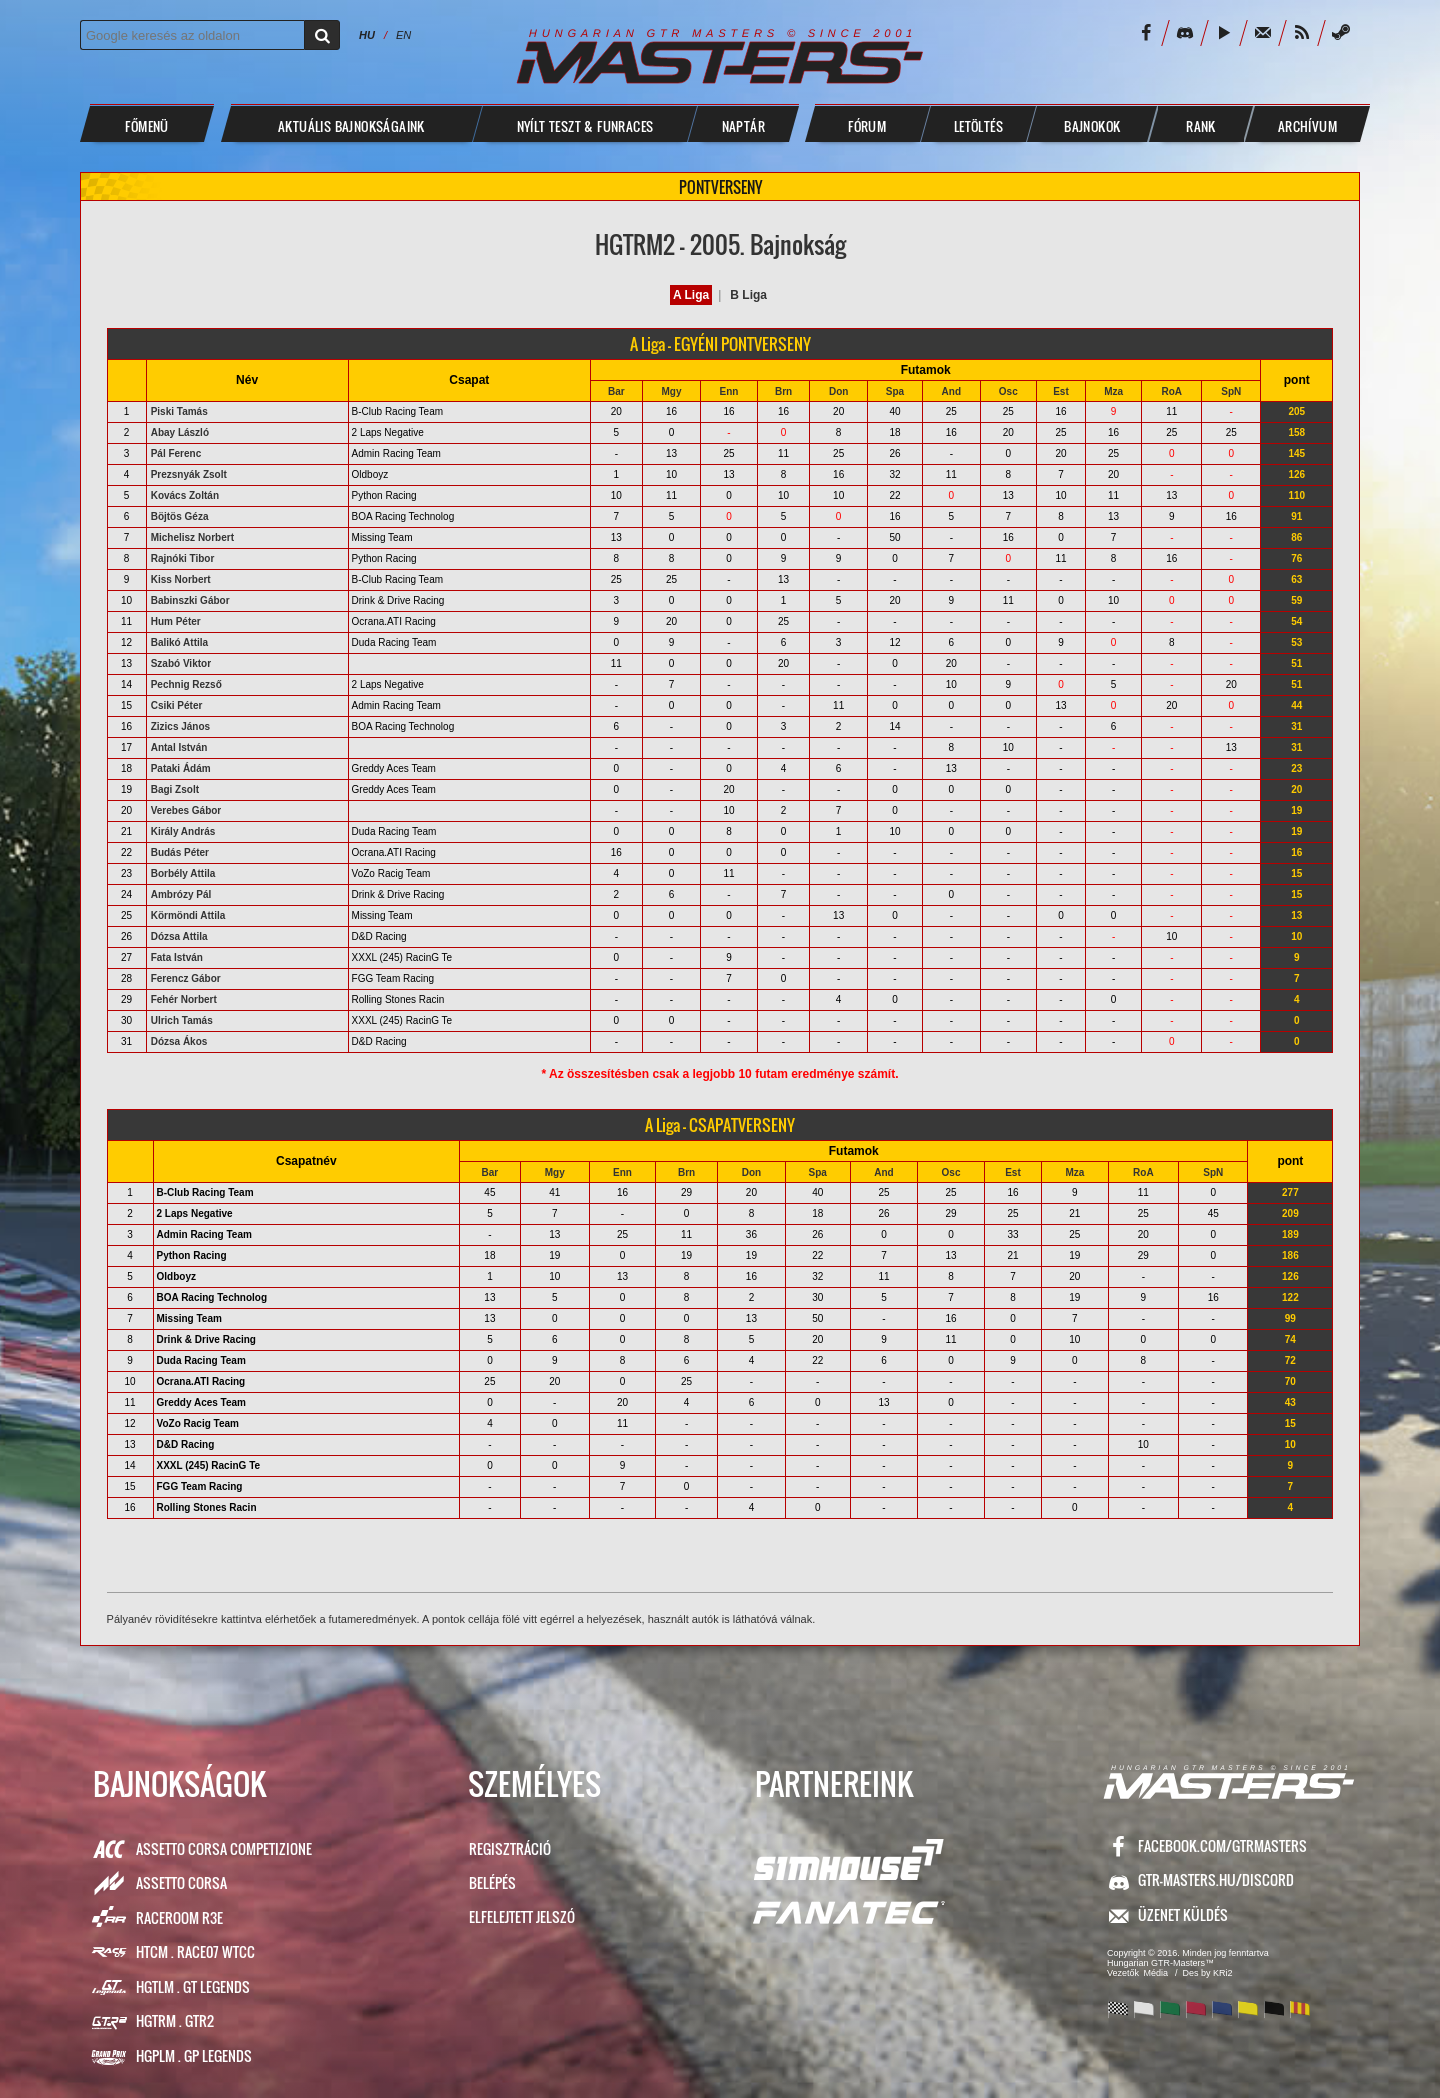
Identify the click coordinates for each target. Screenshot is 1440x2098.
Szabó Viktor (181, 663)
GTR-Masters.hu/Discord (1216, 1879)
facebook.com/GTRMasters (1222, 1845)
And (951, 391)
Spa (895, 391)
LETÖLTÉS (978, 126)
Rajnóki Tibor (183, 558)
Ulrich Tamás (182, 1020)
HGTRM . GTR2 (175, 2020)
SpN (1231, 391)
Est (1061, 391)
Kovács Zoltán (185, 495)
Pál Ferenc (176, 453)
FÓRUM (867, 126)
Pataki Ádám (181, 768)
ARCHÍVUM (1307, 126)
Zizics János (180, 726)
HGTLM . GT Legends (193, 1986)
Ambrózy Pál (181, 894)
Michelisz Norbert (192, 537)
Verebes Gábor (186, 810)
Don (838, 391)
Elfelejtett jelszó (522, 1916)
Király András (183, 831)
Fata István (177, 957)
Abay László (180, 432)
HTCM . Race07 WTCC (195, 1951)
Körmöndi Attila (188, 915)
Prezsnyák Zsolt (189, 474)
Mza (1113, 391)
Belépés (492, 1882)
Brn (783, 391)
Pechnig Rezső (186, 684)
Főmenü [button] (146, 126)
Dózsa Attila (179, 936)
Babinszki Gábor (190, 600)
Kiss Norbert (181, 579)
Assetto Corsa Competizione (224, 1848)
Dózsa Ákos (179, 1041)
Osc (1008, 391)
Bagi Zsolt (175, 789)
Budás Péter (180, 852)
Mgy (671, 391)
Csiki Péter (177, 705)
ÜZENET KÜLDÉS (1183, 1914)
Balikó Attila (179, 642)
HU (367, 35)
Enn (729, 391)
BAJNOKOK (1092, 126)
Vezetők (1123, 1973)
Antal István (179, 747)
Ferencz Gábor (186, 978)
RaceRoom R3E (179, 1917)
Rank (1201, 126)
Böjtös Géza (180, 516)
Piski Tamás (179, 411)
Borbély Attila (183, 873)
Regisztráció (510, 1848)
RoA (1172, 391)
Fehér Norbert (184, 999)
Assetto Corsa (181, 1882)
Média (1156, 1973)
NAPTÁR (743, 126)
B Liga (748, 295)
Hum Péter (176, 621)
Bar (616, 391)
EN (403, 35)
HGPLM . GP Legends (194, 2055)
